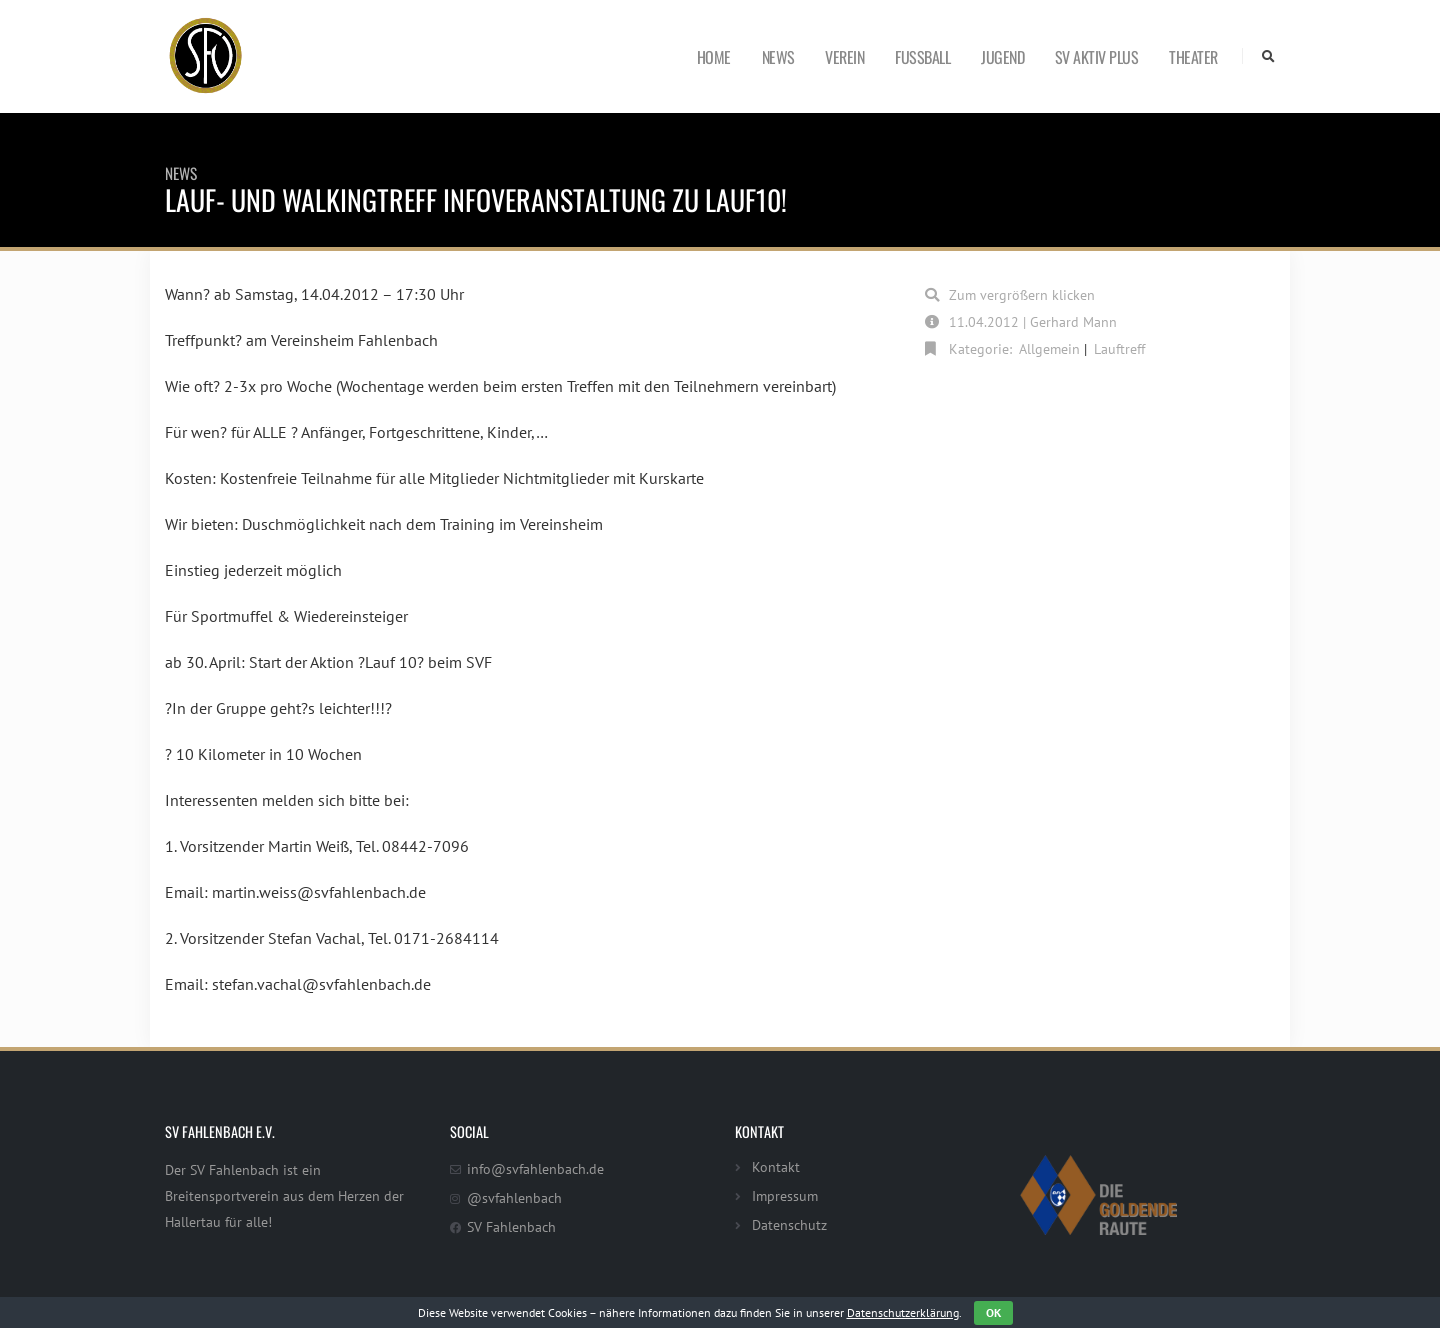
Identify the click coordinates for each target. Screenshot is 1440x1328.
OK (993, 1312)
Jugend (1002, 57)
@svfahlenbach (514, 1197)
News (778, 57)
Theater (1193, 57)
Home (714, 57)
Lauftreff (1119, 348)
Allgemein (1049, 348)
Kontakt (776, 1166)
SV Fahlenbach (511, 1226)
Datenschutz (789, 1224)
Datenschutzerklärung (903, 1312)
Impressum (785, 1195)
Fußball (922, 57)
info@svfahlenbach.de (535, 1168)
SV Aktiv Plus (1097, 57)
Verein (844, 57)
